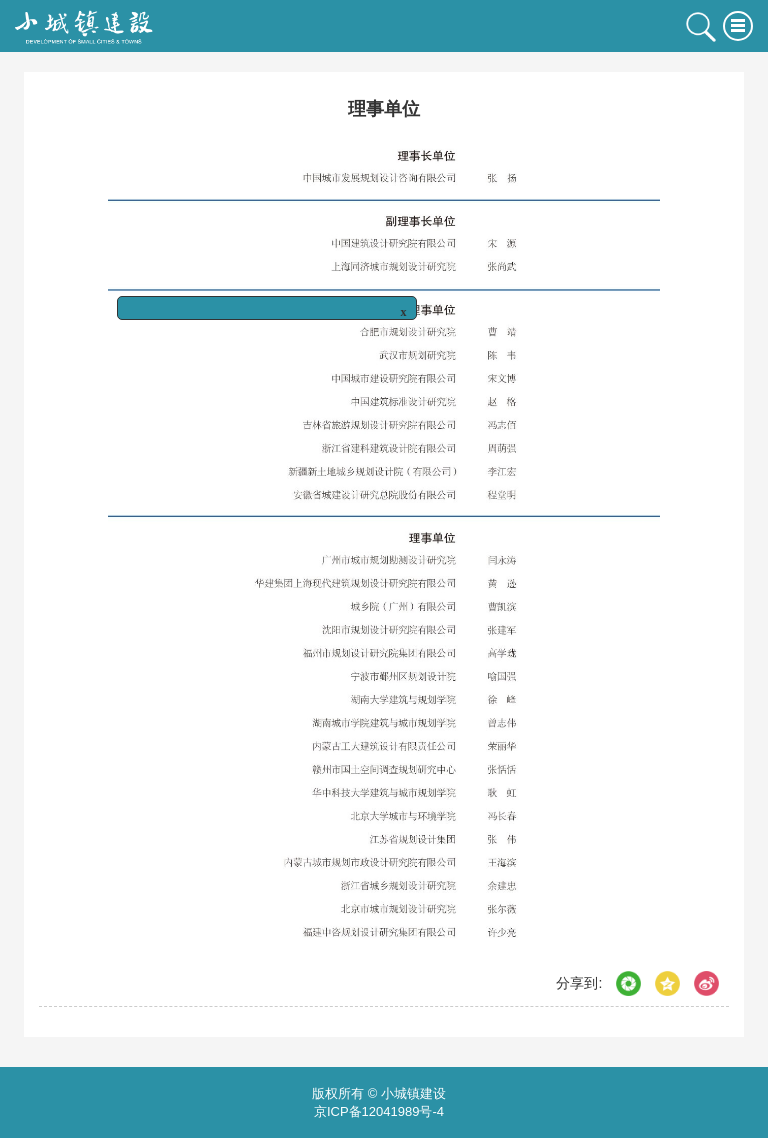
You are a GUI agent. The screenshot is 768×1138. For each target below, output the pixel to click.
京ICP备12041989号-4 (379, 1111)
